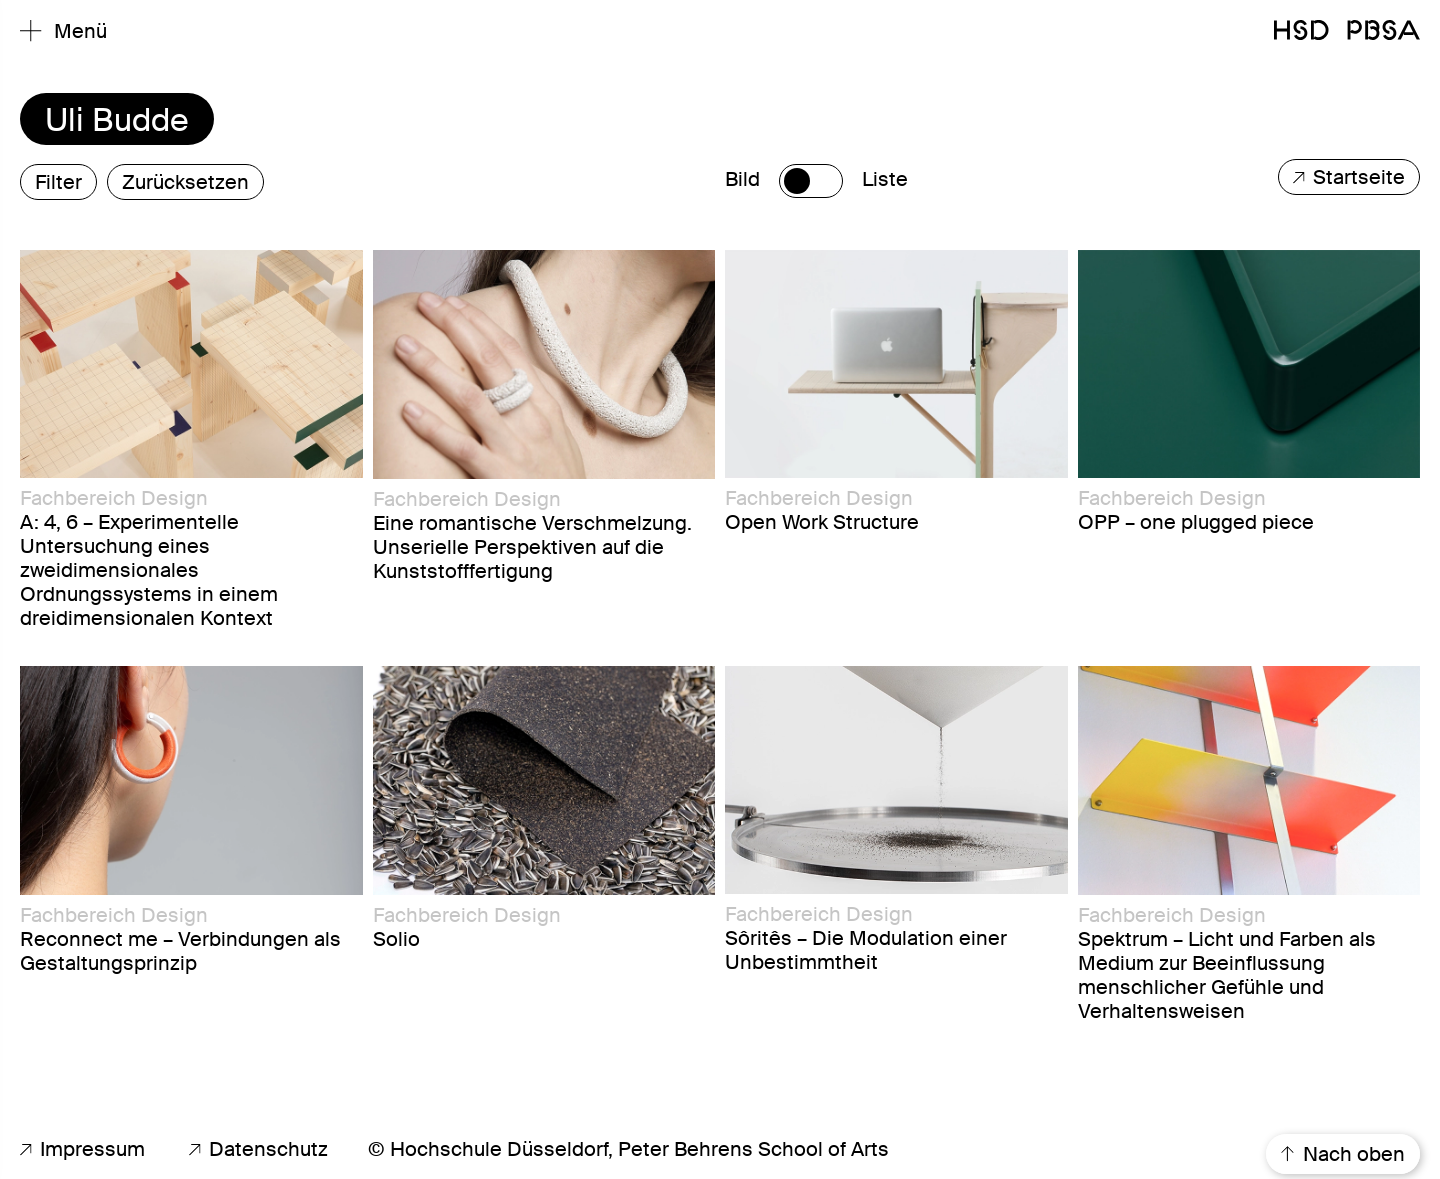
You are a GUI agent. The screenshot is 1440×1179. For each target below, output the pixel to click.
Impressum (82, 1149)
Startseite (1349, 177)
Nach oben (1343, 1154)
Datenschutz (258, 1149)
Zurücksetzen (185, 182)
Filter (58, 182)
